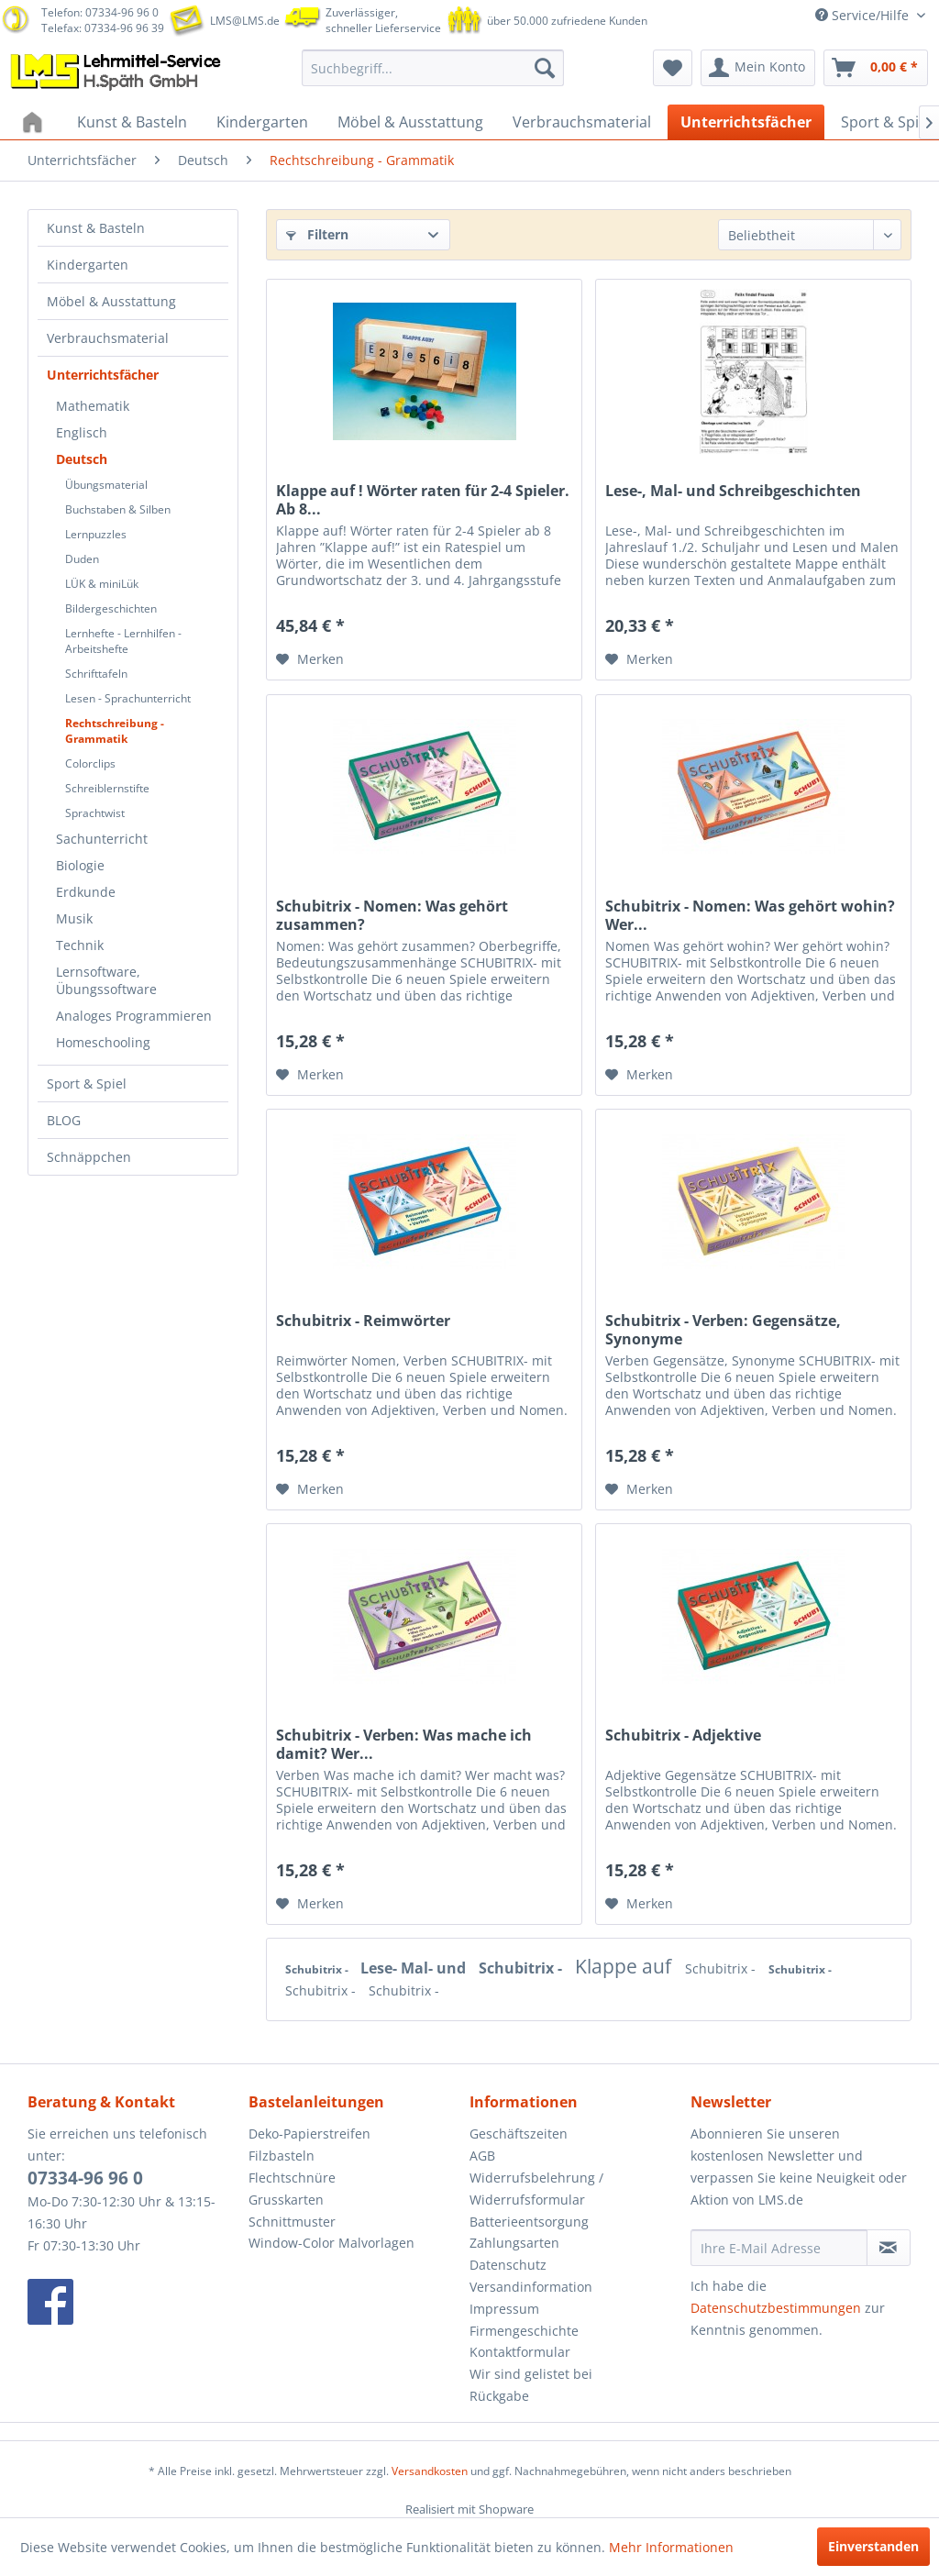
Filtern (317, 234)
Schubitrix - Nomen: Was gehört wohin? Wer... (750, 915)
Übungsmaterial (106, 484)
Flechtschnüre (292, 2177)
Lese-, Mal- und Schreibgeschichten (733, 491)
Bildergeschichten (111, 608)
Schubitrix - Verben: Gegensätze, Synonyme (723, 1329)
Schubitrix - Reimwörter (363, 1321)
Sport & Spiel (87, 1083)
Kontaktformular (520, 2351)
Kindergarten (87, 264)
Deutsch (81, 459)
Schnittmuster (292, 2221)
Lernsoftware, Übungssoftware (106, 980)
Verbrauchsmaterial (108, 338)
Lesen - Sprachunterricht (128, 698)
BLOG (64, 1120)
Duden (82, 559)
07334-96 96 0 (85, 2178)
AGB (482, 2155)
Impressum (504, 2308)
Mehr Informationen (671, 2547)
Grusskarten (286, 2199)
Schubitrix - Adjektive (683, 1735)
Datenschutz (508, 2264)
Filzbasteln (282, 2155)
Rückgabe (499, 2396)
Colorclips (90, 763)
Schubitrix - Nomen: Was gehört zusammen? (392, 915)
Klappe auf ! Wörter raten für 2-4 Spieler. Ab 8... (422, 499)
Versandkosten (430, 2471)
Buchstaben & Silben (118, 509)
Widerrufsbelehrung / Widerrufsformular (536, 2188)
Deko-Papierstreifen (309, 2133)
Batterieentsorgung (529, 2221)
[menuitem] (433, 68)
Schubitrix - (318, 1969)
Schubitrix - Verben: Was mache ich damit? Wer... (404, 1744)
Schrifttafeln (96, 673)
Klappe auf (625, 1966)
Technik (80, 945)
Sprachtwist (95, 813)
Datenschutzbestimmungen (775, 2307)
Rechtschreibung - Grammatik (114, 730)
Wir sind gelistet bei (531, 2374)
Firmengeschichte (524, 2330)
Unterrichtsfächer (103, 374)
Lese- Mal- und (415, 1968)
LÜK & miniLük (101, 583)
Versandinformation (531, 2286)
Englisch (81, 432)
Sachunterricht (102, 838)
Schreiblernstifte (107, 788)
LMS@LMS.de (245, 20)
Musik (74, 918)
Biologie (80, 865)
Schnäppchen (89, 1157)
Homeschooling (103, 1042)
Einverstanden (873, 2546)
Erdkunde (86, 892)
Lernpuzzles (96, 534)
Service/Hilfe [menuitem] (863, 15)
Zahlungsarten (514, 2242)
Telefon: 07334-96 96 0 (100, 12)
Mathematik (92, 406)
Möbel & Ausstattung (111, 301)
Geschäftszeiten (519, 2133)
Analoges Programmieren (134, 1015)
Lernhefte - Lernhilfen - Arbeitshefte (123, 641)
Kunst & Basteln (96, 228)
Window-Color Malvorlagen (331, 2242)
